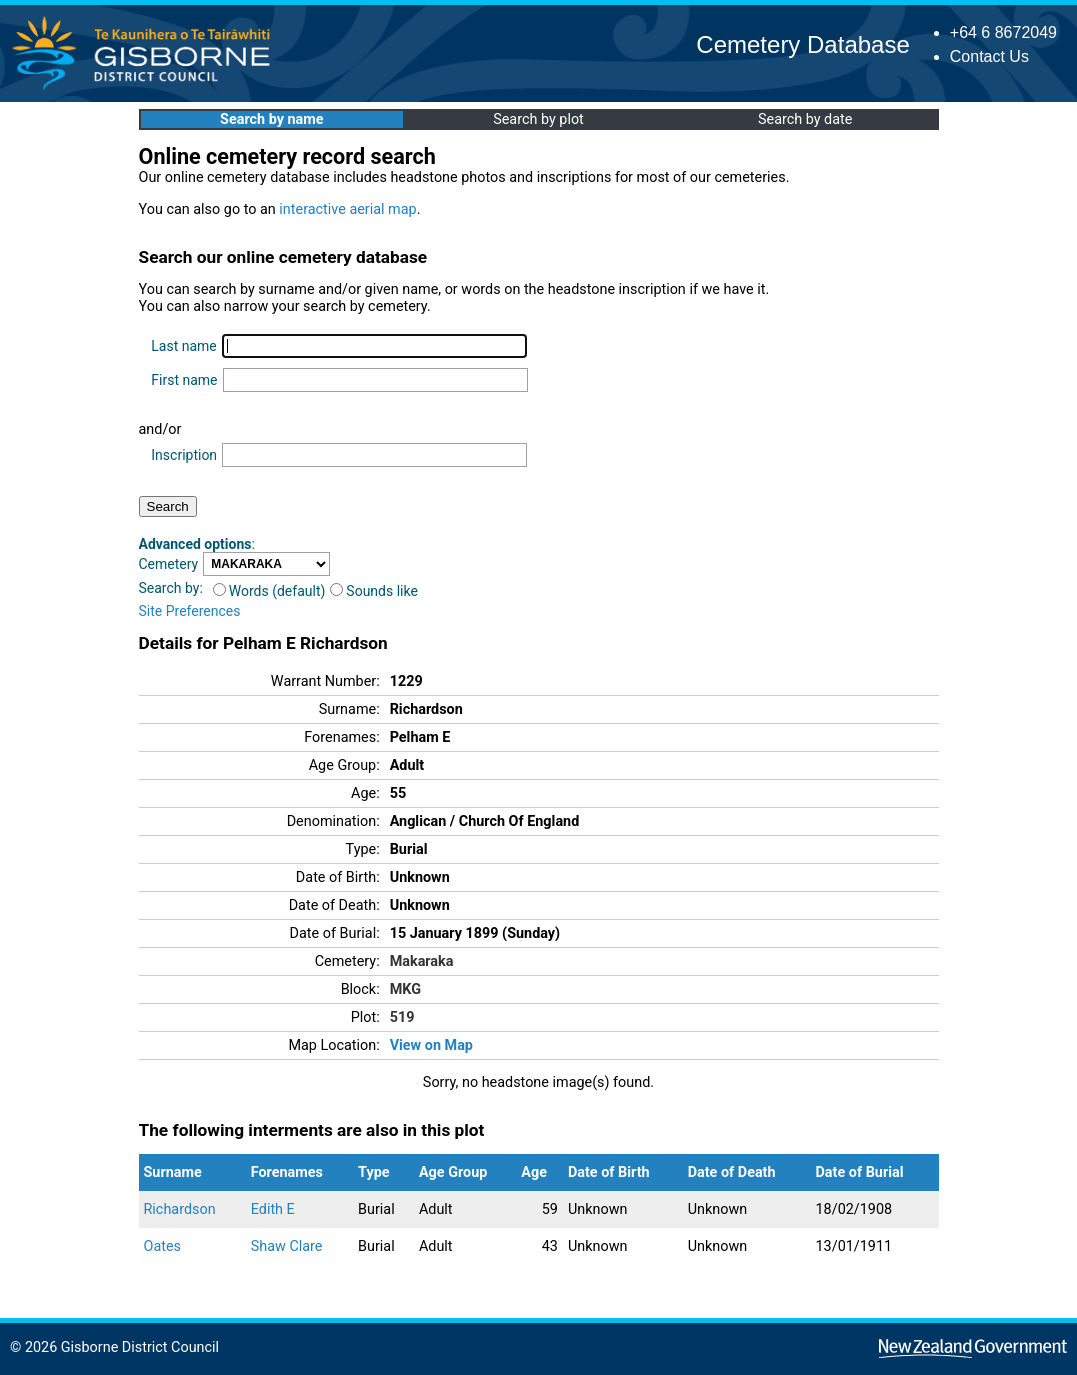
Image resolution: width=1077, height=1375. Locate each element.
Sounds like (374, 591)
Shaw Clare (287, 1246)
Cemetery (169, 564)
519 (402, 1017)
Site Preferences (190, 611)
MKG (405, 989)
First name (184, 380)
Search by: (171, 588)
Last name (183, 346)
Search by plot (538, 119)
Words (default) (269, 591)
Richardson (180, 1209)
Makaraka (422, 961)
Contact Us (989, 56)
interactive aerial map (347, 209)
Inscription (184, 455)
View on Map (431, 1045)
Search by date (805, 119)
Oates (163, 1246)
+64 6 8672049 (1003, 32)
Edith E (273, 1209)
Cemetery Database (802, 44)
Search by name (271, 119)
